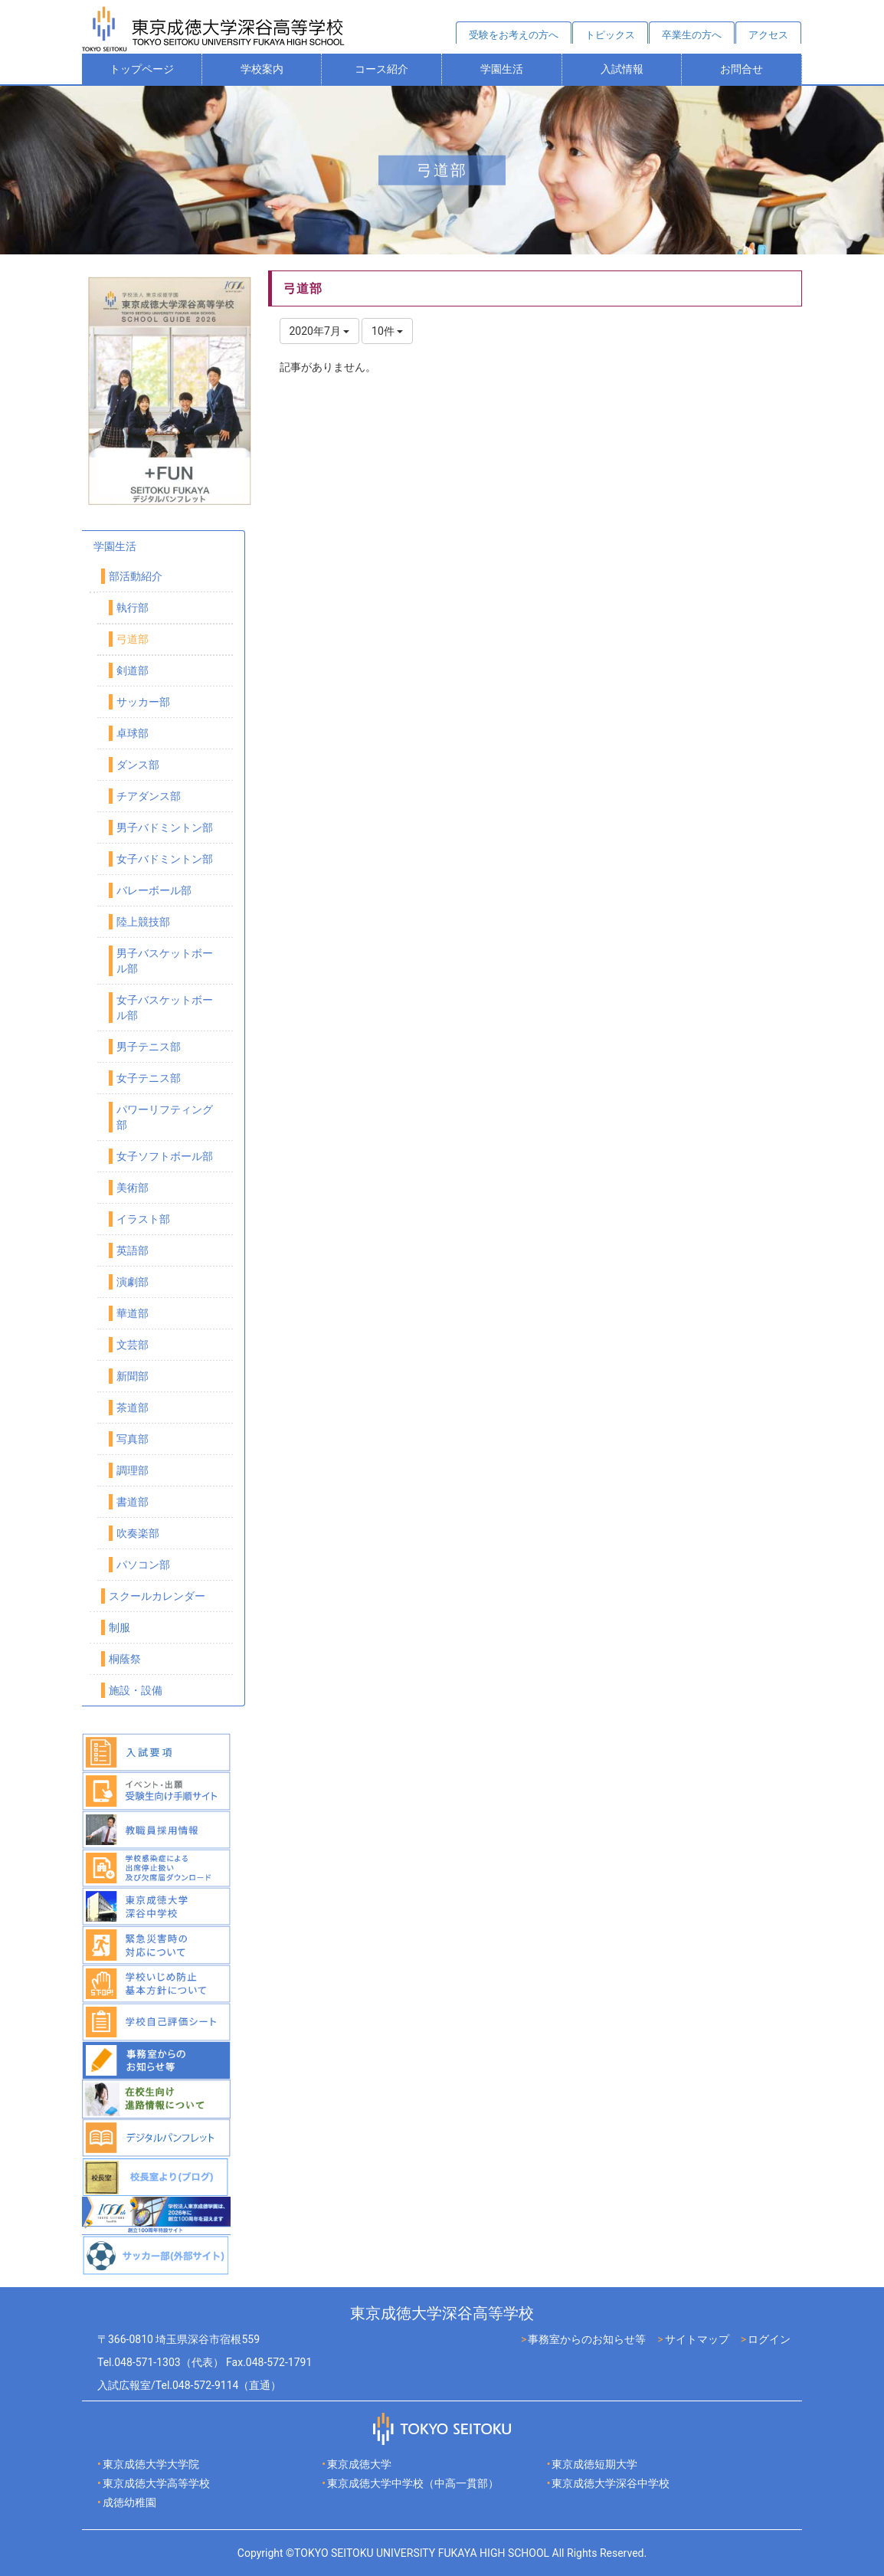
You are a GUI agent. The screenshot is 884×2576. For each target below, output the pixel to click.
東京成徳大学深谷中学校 (611, 2483)
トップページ (142, 69)
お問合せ (741, 69)
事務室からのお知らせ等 (587, 2339)
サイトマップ (697, 2339)
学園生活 (501, 69)
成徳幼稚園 (129, 2502)
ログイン (769, 2339)
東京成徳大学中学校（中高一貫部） (413, 2483)
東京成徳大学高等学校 (156, 2483)
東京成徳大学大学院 (151, 2464)
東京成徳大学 (359, 2464)
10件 (387, 331)
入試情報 (622, 69)
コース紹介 (381, 69)
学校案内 (262, 69)
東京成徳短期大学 (594, 2464)
